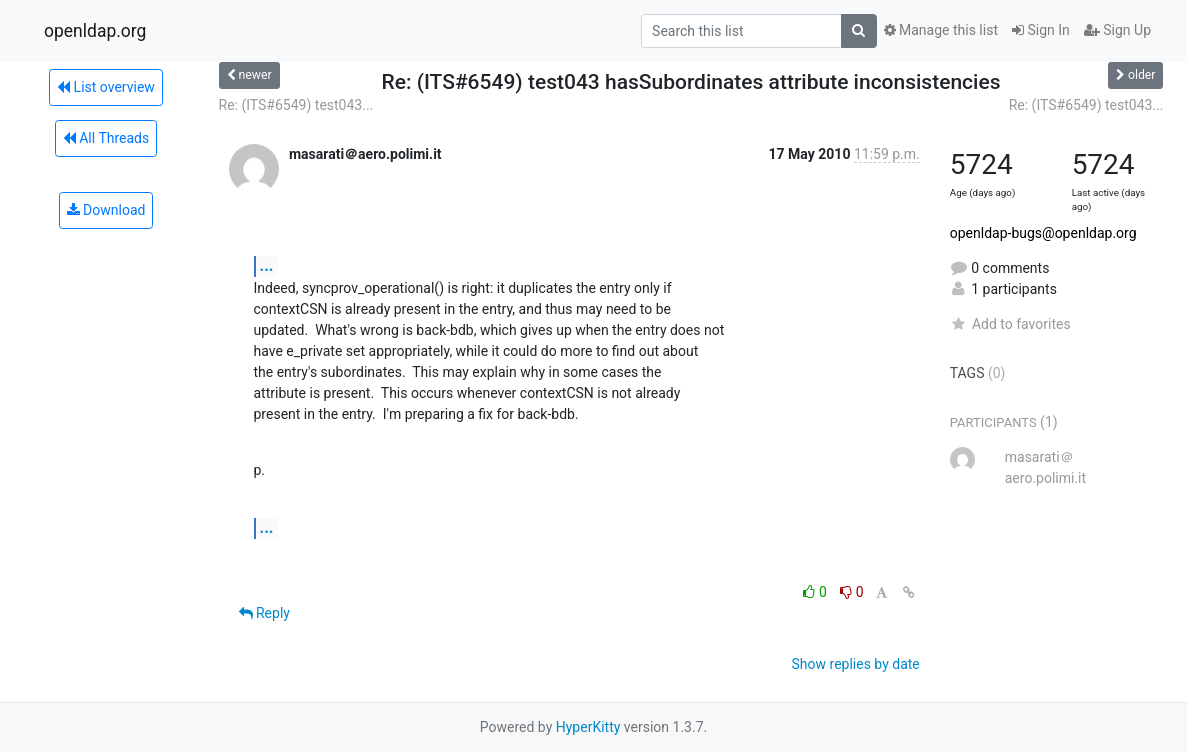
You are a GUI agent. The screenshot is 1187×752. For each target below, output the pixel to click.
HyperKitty (588, 727)
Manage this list (941, 30)
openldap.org (95, 31)
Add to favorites (1010, 324)
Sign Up (1117, 30)
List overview (106, 87)
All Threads (106, 138)
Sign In (1041, 30)
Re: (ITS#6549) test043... (296, 105)
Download (106, 210)
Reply (264, 613)
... (267, 265)
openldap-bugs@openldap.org (1043, 233)
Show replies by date (856, 664)
